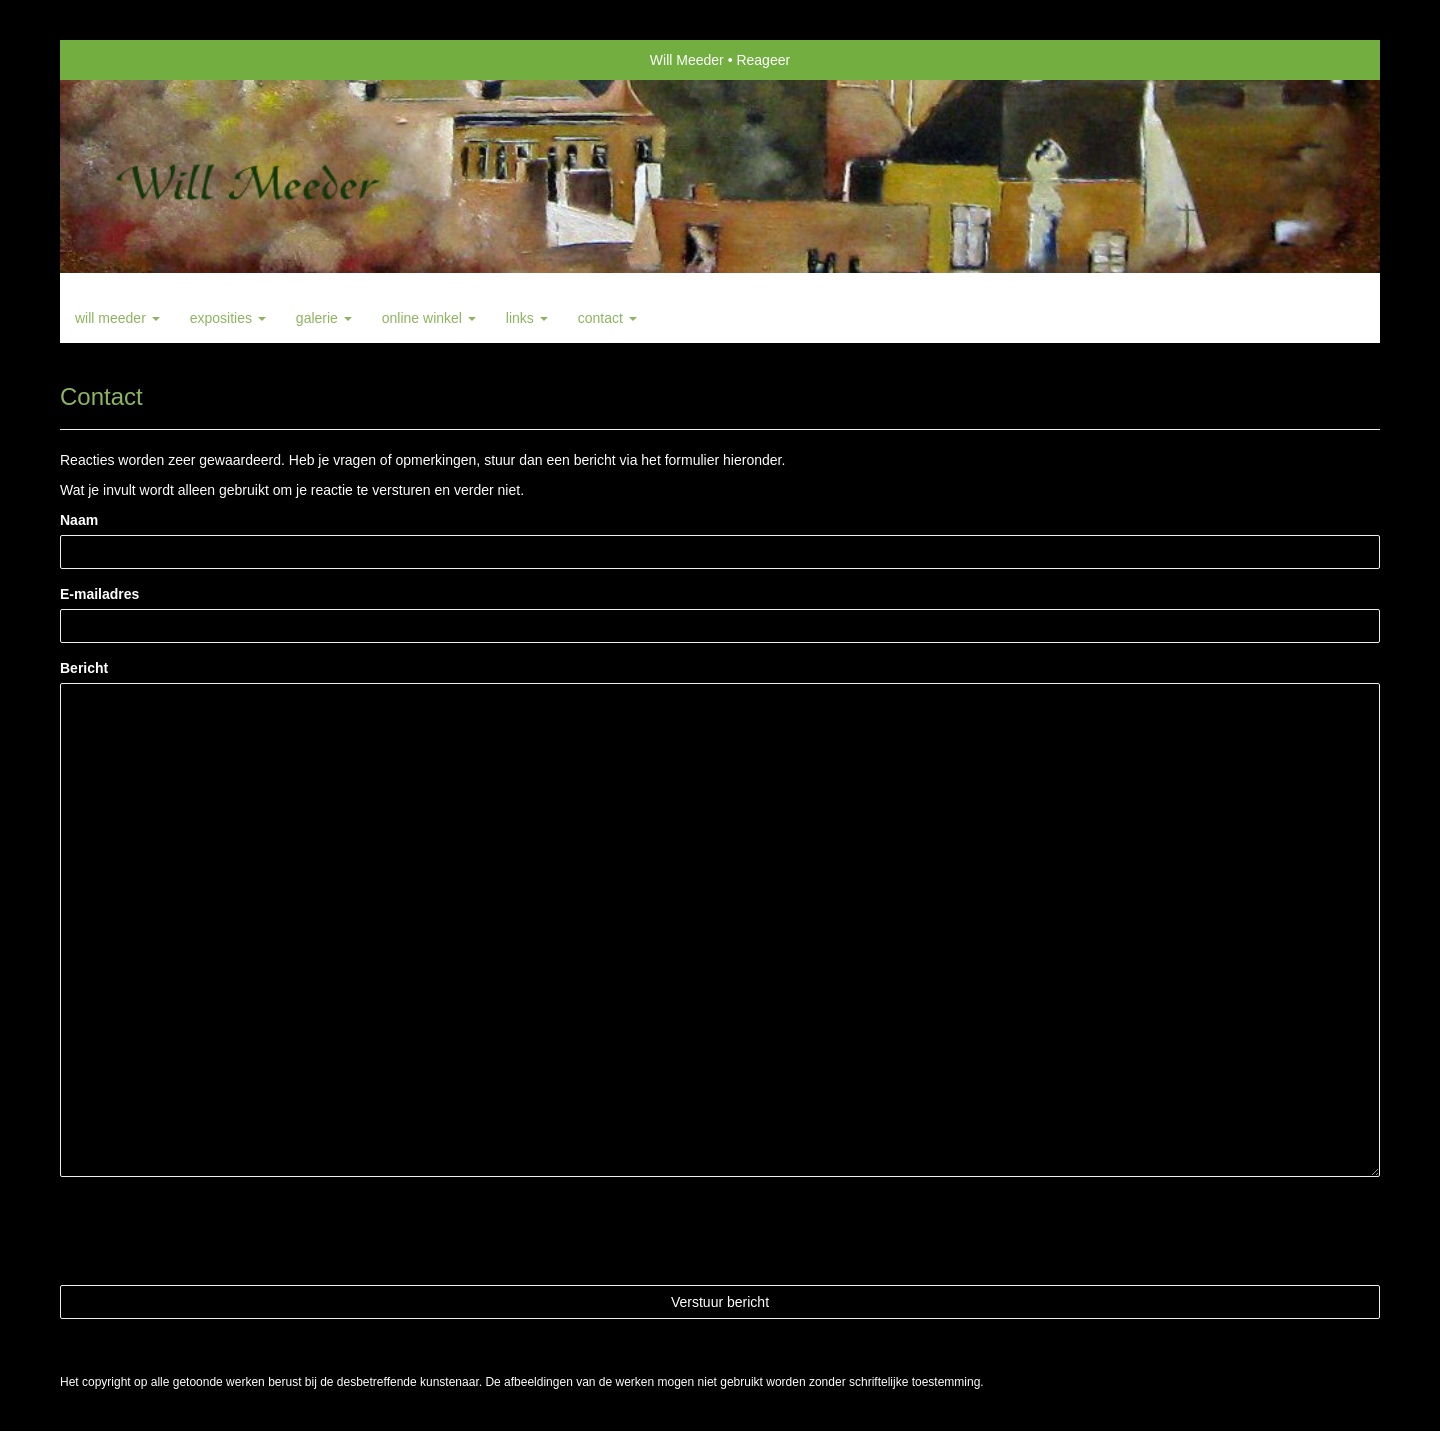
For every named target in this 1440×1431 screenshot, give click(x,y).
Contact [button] (607, 318)
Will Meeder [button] (117, 318)
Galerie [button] (324, 318)
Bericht (84, 668)
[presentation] (212, 1231)
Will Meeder (687, 60)
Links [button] (527, 318)
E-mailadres (99, 594)
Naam (79, 520)
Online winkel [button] (429, 318)
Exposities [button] (228, 318)
